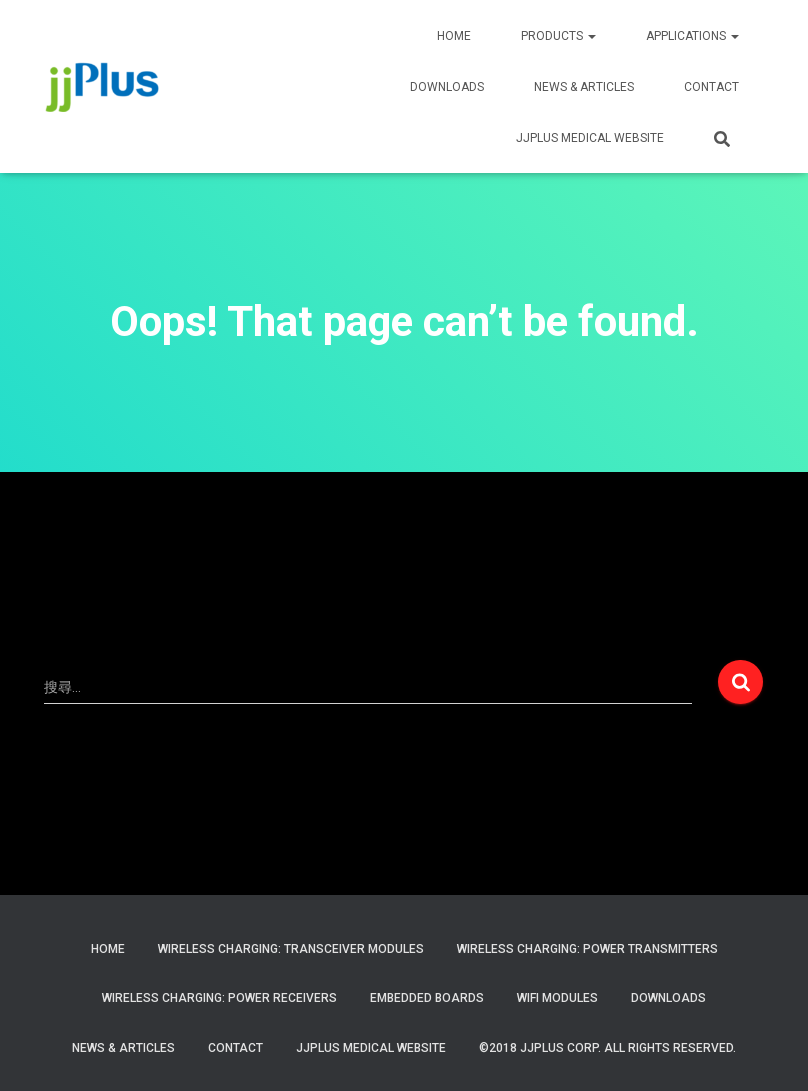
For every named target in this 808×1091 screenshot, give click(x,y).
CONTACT (711, 87)
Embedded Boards (427, 998)
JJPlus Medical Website (371, 1048)
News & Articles (584, 87)
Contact (235, 1048)
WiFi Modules (557, 998)
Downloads (447, 87)
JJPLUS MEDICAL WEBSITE (590, 138)
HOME (454, 36)
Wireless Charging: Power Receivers (219, 998)
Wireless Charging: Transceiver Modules (291, 949)
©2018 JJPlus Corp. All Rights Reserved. (607, 1048)
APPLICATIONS (692, 36)
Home (108, 949)
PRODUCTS (558, 36)
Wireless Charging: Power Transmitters (587, 949)
